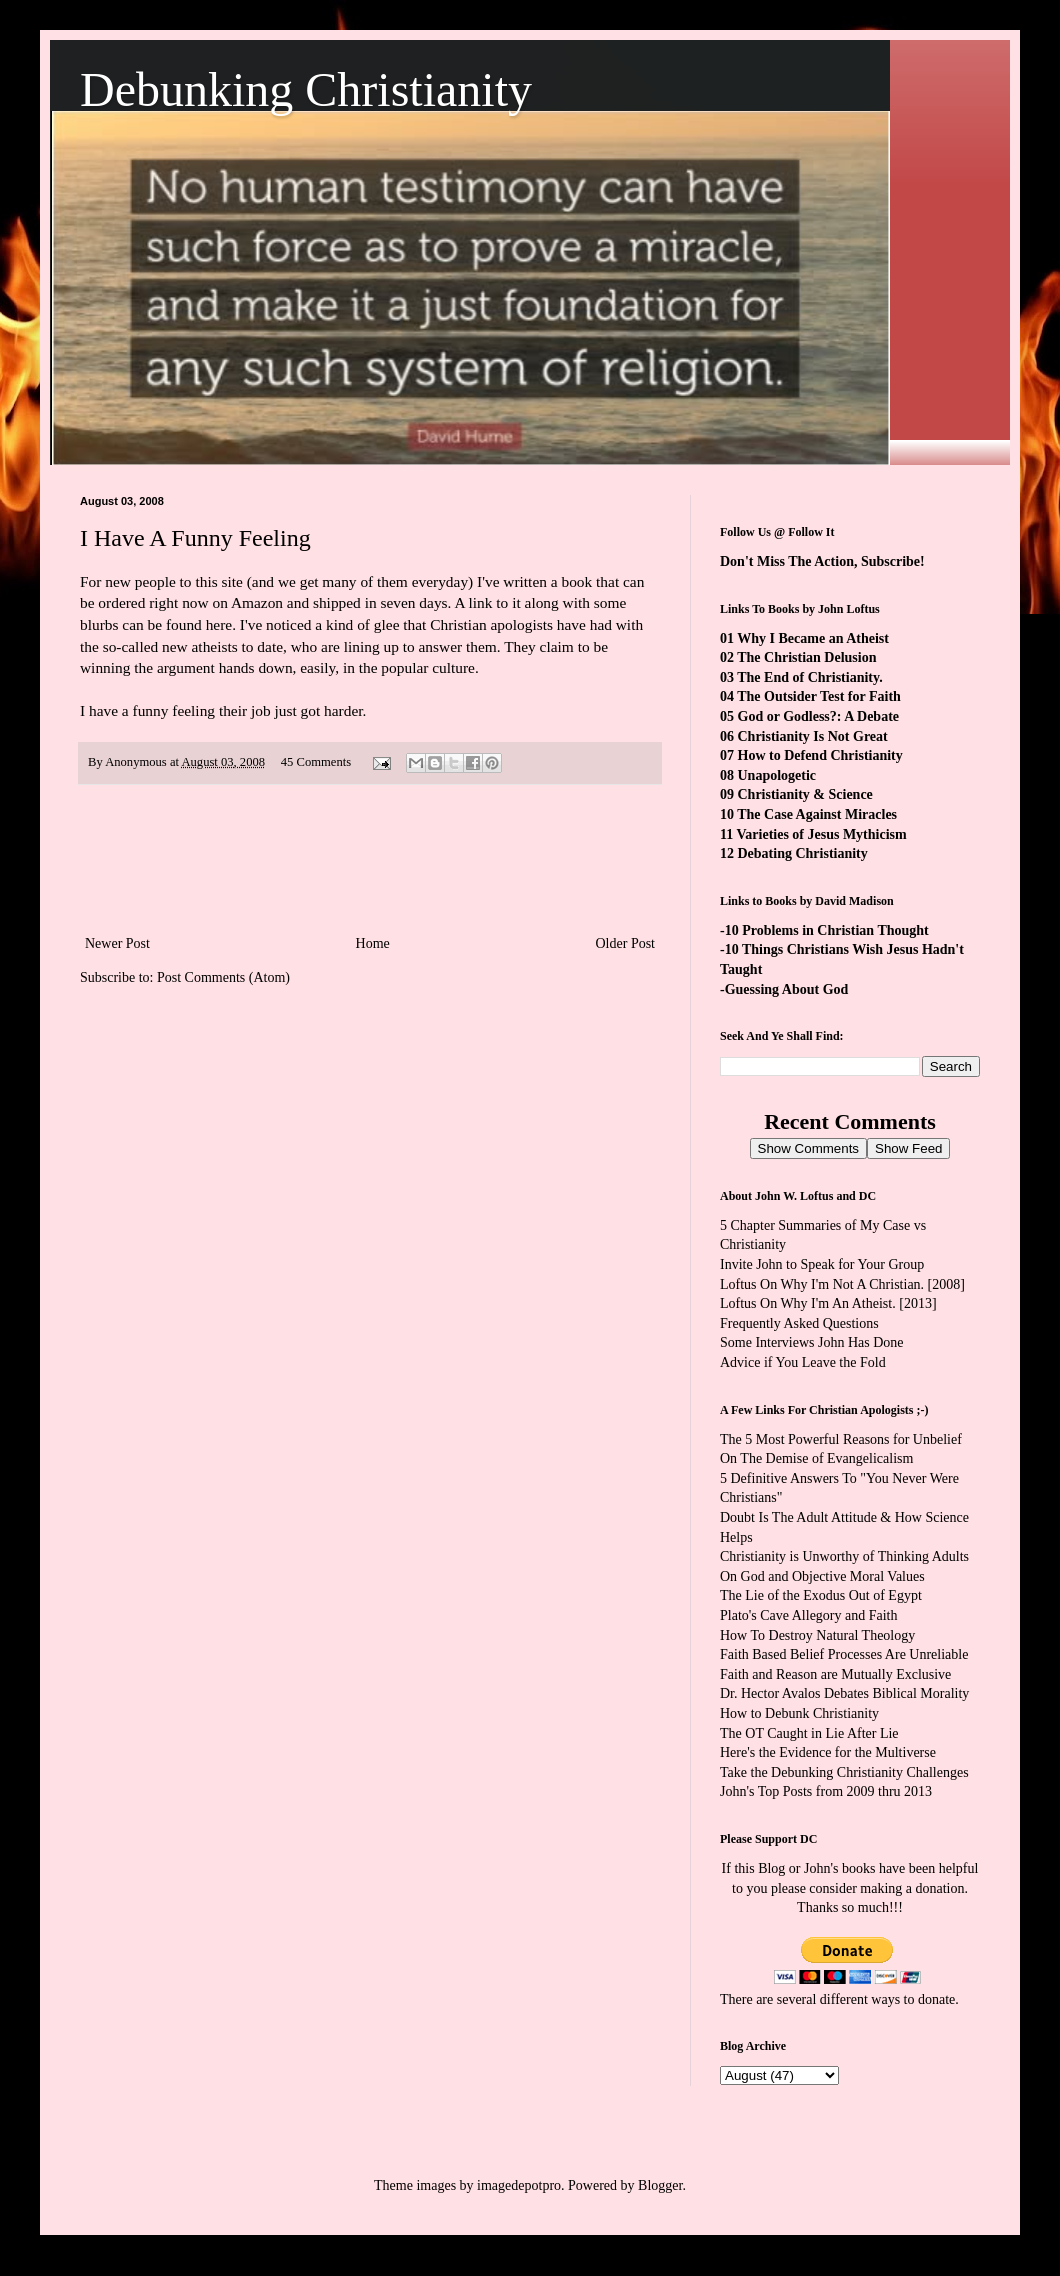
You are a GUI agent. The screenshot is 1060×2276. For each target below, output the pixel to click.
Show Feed (908, 1148)
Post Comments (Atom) (223, 977)
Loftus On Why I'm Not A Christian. (822, 1284)
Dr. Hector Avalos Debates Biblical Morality (844, 1693)
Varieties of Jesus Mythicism (821, 834)
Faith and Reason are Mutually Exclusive (835, 1674)
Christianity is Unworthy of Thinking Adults (844, 1556)
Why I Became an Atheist (813, 638)
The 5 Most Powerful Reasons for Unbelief (841, 1439)
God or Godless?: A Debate (819, 716)
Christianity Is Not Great (813, 736)
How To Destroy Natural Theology (817, 1635)
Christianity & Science (805, 794)
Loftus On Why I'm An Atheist (806, 1303)
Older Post (626, 943)
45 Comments (316, 762)
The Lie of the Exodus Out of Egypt (821, 1595)
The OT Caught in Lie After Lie (809, 1733)
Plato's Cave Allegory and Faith (809, 1615)
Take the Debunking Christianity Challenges (844, 1772)
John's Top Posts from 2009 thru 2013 (826, 1791)
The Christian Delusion (806, 657)
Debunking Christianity (306, 89)
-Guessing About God (784, 989)
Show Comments (808, 1148)
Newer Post (117, 943)
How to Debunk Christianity (799, 1713)
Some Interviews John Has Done (812, 1342)
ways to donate (913, 1999)
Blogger (660, 2185)
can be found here (177, 624)
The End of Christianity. (809, 677)
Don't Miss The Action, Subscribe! (822, 561)
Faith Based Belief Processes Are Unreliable (844, 1654)
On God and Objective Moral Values (822, 1576)
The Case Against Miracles (817, 814)
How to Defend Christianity (820, 755)
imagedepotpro (519, 2185)
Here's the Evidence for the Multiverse (828, 1752)
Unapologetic (777, 775)
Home (373, 943)
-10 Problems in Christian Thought (824, 930)
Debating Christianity (803, 853)
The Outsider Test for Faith (819, 696)
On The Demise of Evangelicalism (816, 1458)
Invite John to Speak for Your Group (822, 1264)
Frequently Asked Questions (799, 1323)
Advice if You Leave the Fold (803, 1362)
